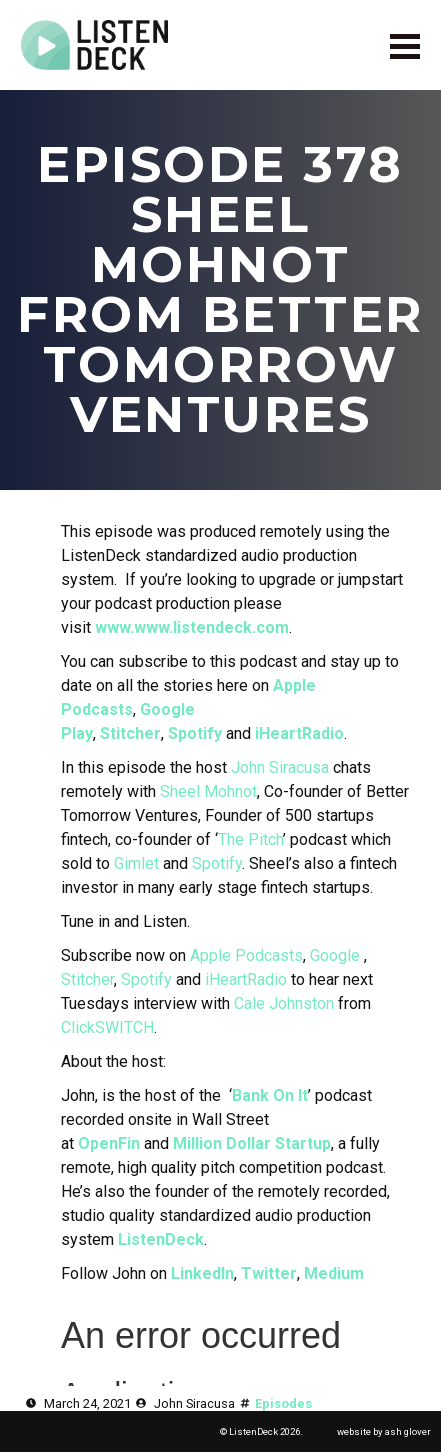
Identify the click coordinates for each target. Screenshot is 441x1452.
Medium (334, 1273)
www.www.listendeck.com (192, 627)
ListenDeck (161, 1239)
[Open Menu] (405, 45)
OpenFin (109, 1143)
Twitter (269, 1273)
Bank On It (270, 1095)
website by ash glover (384, 1431)
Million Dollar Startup (252, 1143)
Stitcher (130, 733)
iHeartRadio (299, 733)
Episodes (283, 1403)
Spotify (195, 733)
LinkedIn (202, 1273)
